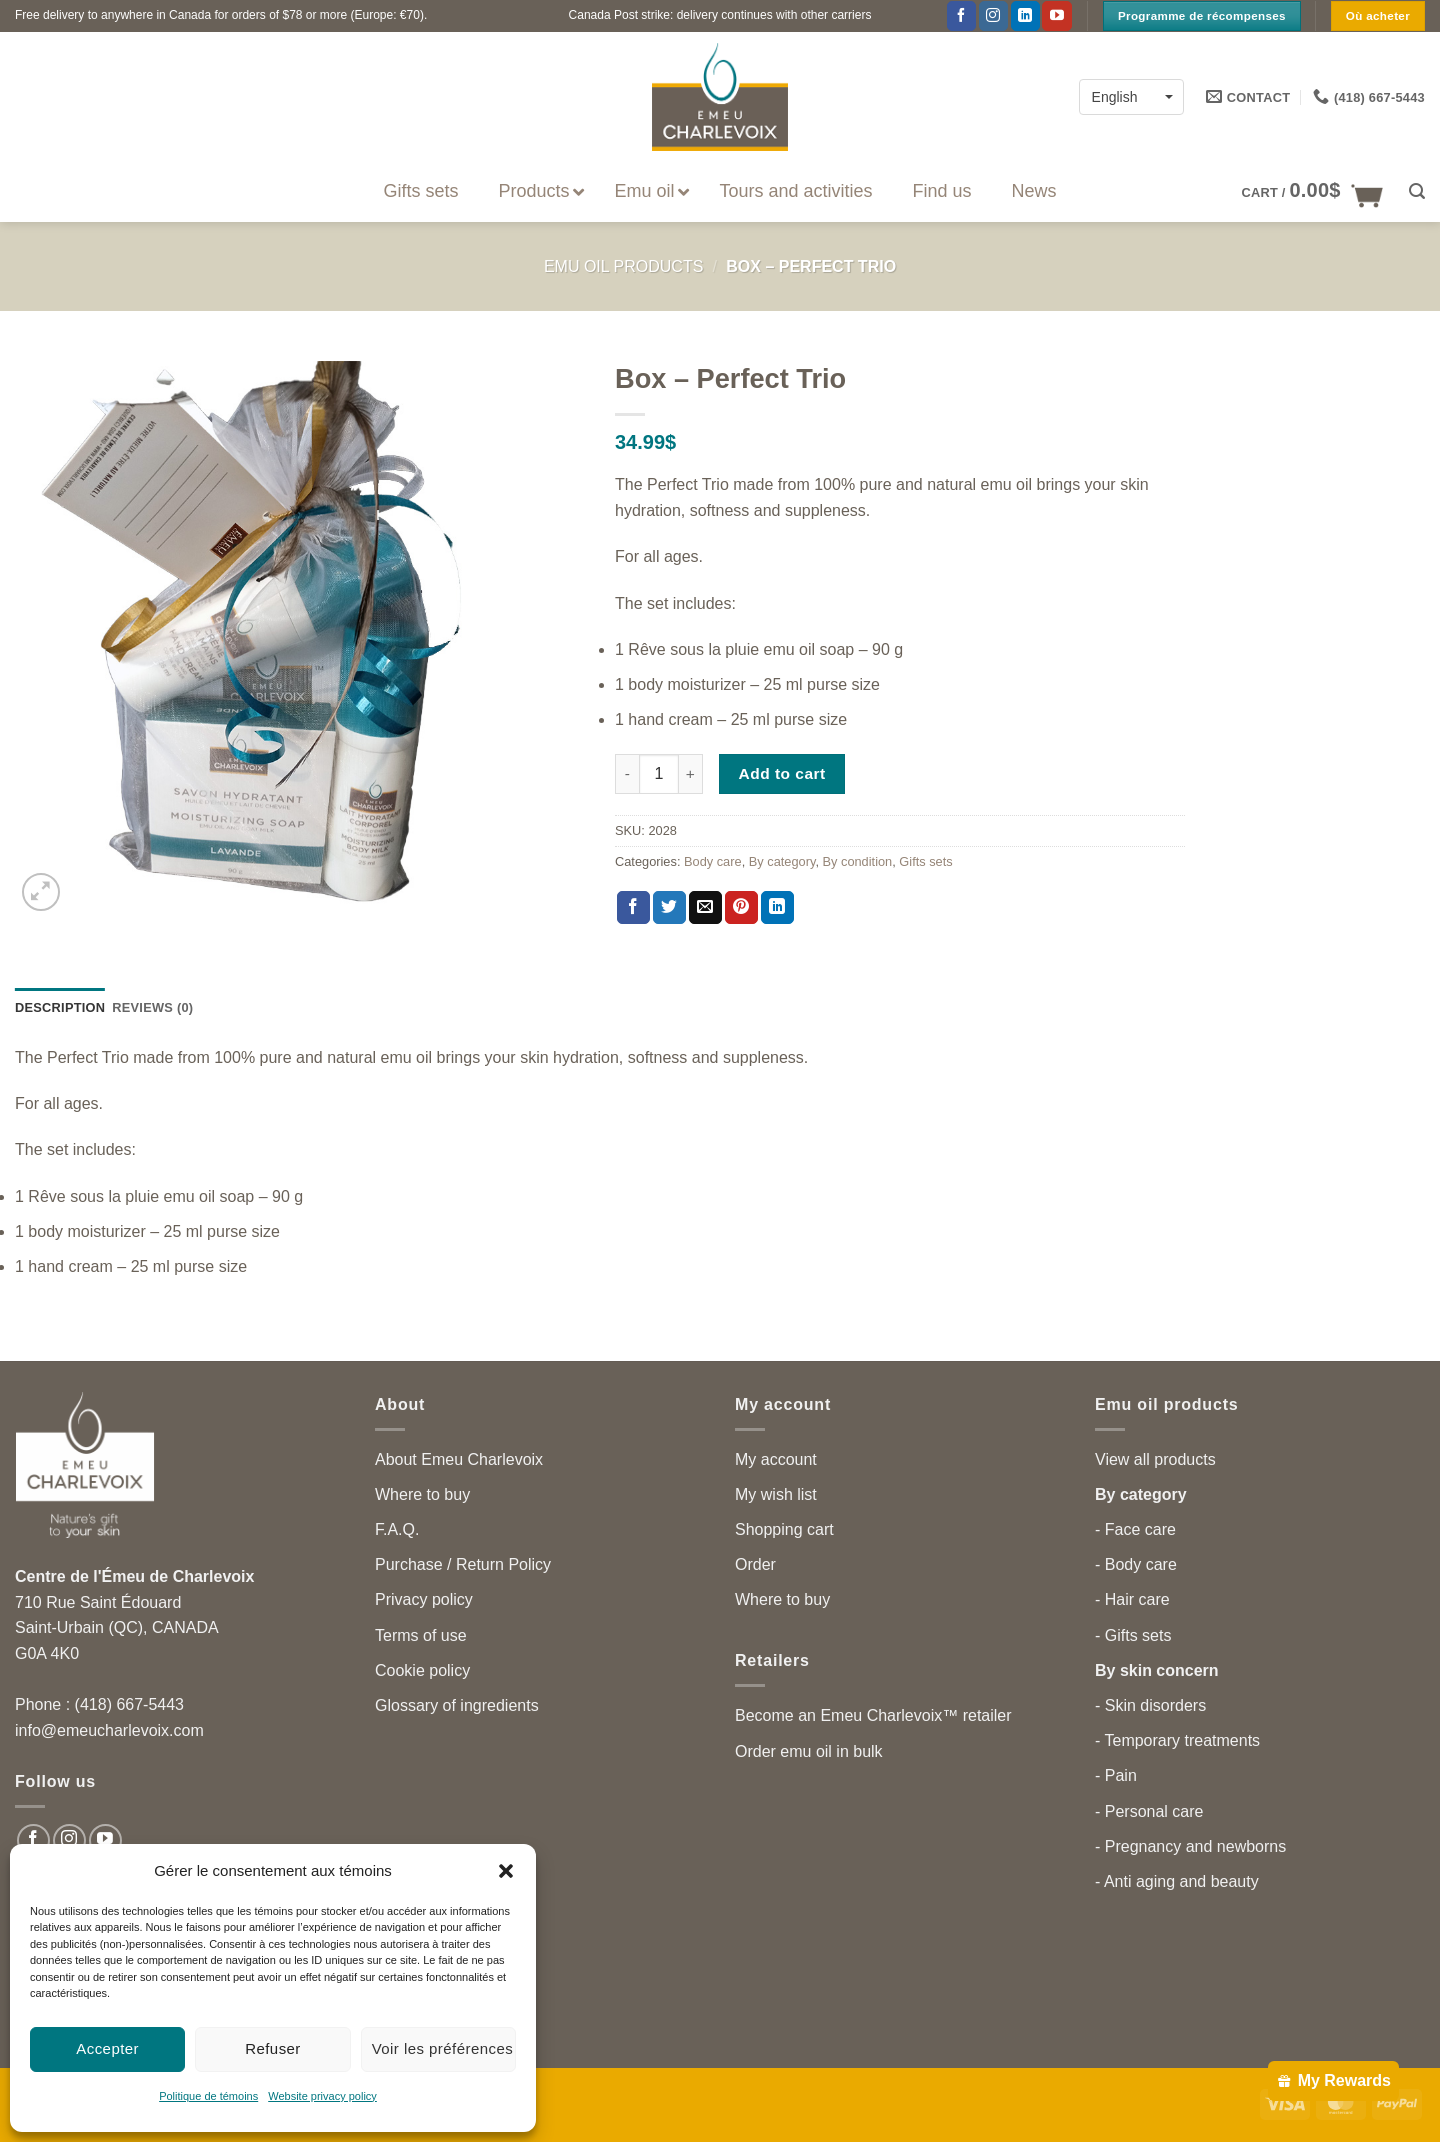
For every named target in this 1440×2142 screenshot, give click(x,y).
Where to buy (422, 1494)
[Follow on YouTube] (1056, 16)
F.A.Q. (397, 1529)
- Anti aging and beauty (1177, 1881)
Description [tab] (60, 1007)
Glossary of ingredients (457, 1705)
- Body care (1136, 1564)
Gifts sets (925, 861)
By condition (858, 861)
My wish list (776, 1494)
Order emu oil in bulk (809, 1751)
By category (782, 861)
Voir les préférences (443, 2048)
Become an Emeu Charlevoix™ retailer (873, 1715)
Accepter (107, 2048)
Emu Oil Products (623, 266)
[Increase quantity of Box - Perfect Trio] (691, 774)
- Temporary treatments (1177, 1740)
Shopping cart (784, 1529)
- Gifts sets (1133, 1635)
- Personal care (1149, 1811)
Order (755, 1564)
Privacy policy (424, 1599)
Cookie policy (422, 1670)
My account (776, 1459)
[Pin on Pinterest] (741, 908)
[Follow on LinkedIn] (1025, 16)
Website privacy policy (322, 2096)
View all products (1155, 1459)
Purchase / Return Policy (463, 1564)
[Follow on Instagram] (993, 16)
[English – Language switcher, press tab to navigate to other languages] (1131, 96)
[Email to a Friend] (705, 908)
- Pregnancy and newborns (1190, 1846)
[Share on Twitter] (669, 908)
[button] (506, 1871)
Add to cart (782, 773)
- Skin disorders (1150, 1705)
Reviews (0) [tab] (152, 1007)
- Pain (1116, 1775)
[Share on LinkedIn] (777, 908)
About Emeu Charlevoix (459, 1459)
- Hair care (1132, 1599)
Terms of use (421, 1635)
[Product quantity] (659, 774)
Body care (713, 861)
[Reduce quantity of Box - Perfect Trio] (627, 774)
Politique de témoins (208, 2096)
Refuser (273, 2048)
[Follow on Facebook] (961, 16)
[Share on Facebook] (633, 908)
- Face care (1135, 1529)
